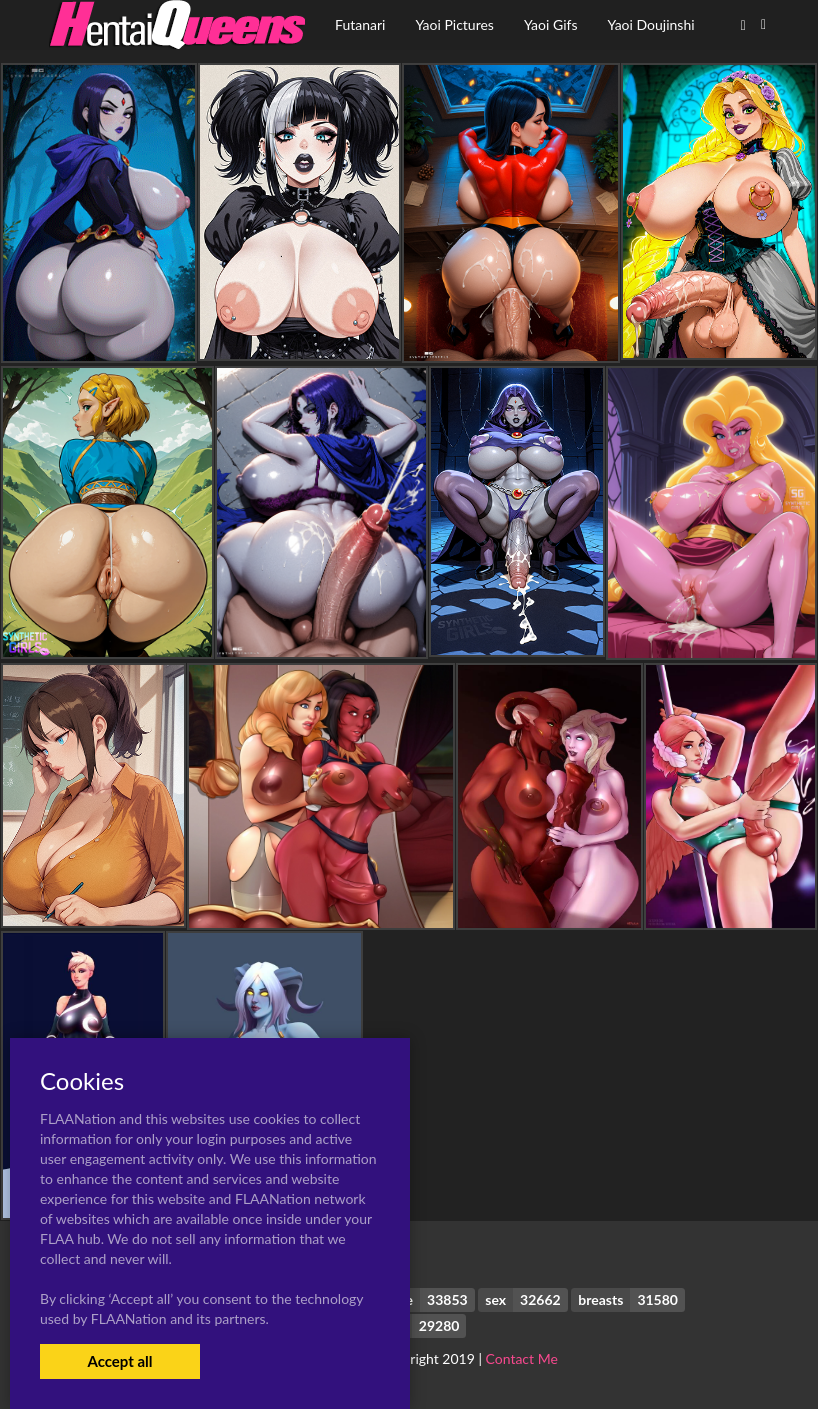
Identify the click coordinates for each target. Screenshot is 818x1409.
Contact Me (522, 1358)
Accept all (119, 1361)
